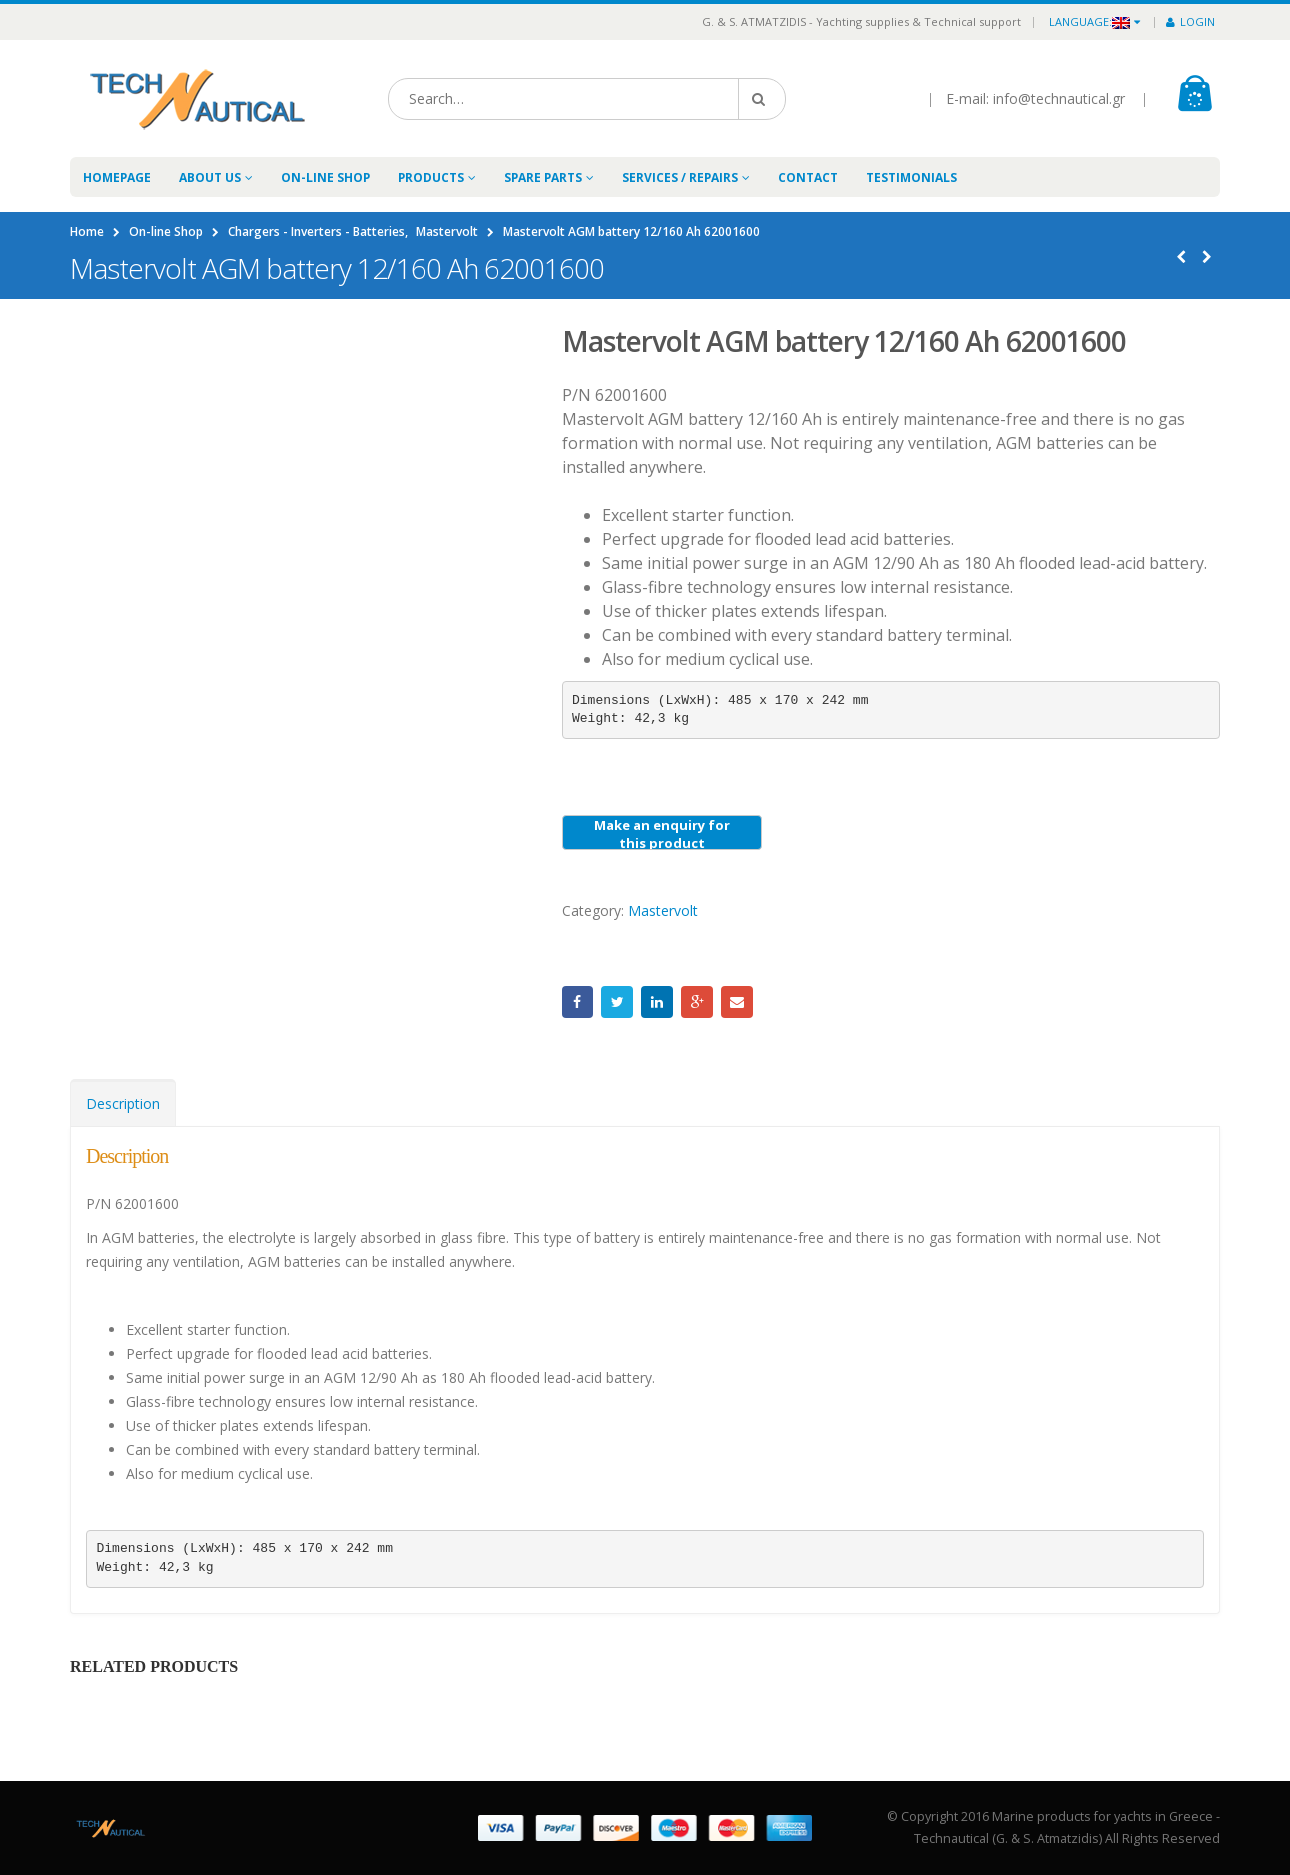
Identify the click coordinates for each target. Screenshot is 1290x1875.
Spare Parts (543, 177)
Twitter (617, 1002)
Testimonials (911, 177)
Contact (808, 177)
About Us (210, 177)
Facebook (578, 1002)
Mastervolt (663, 910)
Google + (697, 1002)
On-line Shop (325, 177)
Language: (1089, 21)
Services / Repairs (680, 177)
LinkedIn (657, 1002)
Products (431, 177)
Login (1190, 21)
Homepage (117, 177)
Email (737, 1002)
